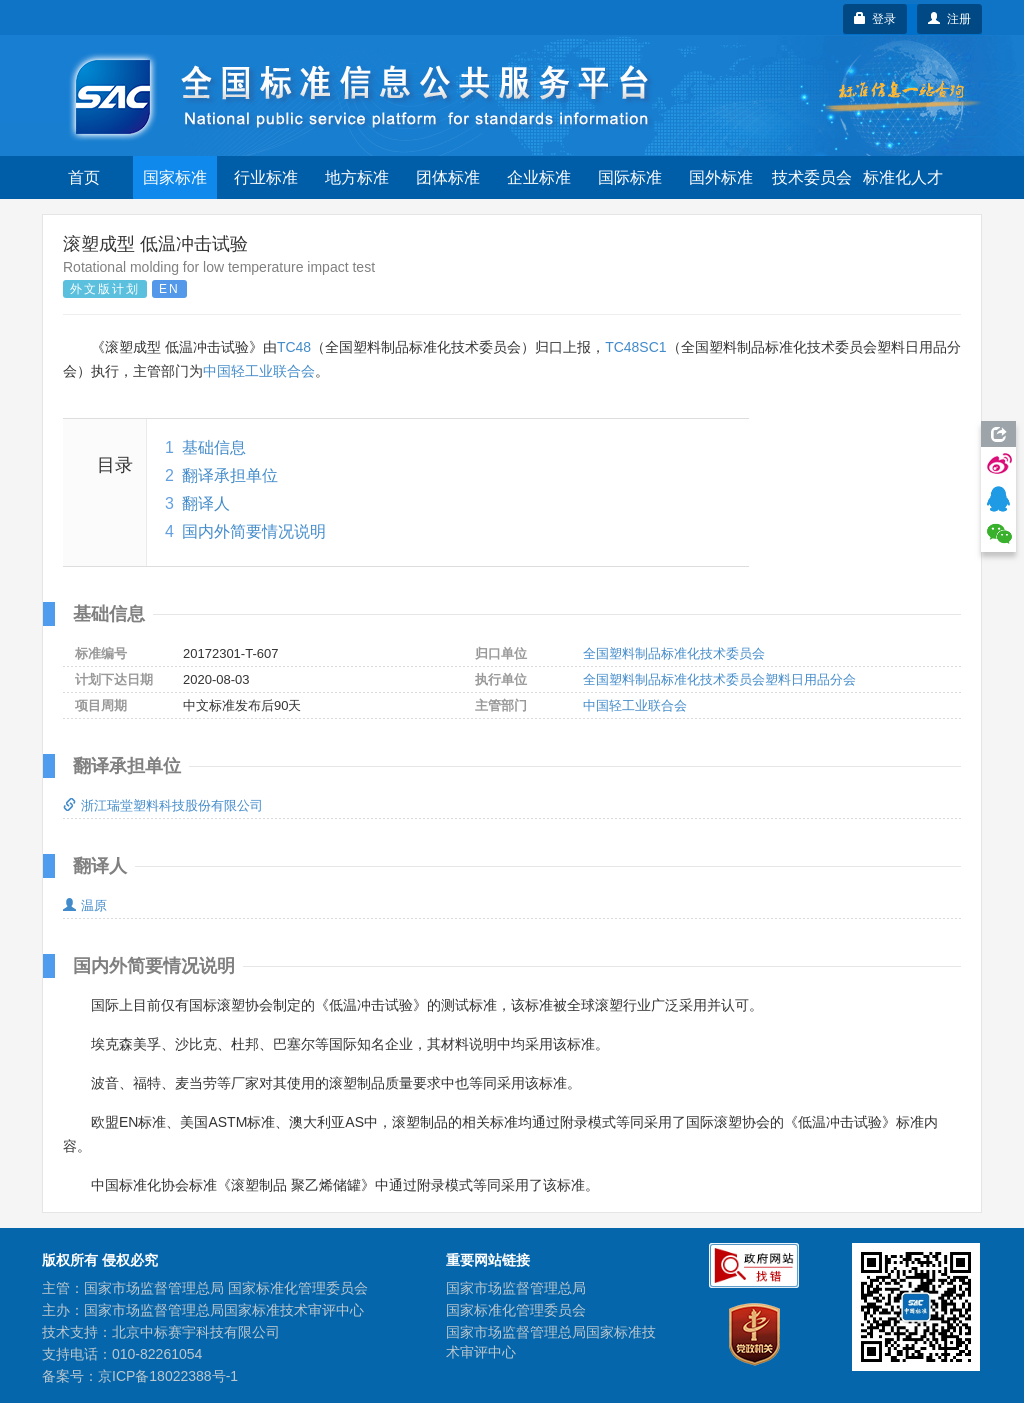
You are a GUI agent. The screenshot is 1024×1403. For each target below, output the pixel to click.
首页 (84, 177)
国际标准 (630, 177)
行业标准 (266, 177)
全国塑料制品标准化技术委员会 (674, 653)
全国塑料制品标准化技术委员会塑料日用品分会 (719, 679)
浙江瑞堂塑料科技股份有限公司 (163, 805)
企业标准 (539, 177)
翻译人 (206, 503)
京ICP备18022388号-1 (168, 1376)
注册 (949, 19)
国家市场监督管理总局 (516, 1288)
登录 (875, 19)
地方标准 (357, 177)
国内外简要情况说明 (254, 531)
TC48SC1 (635, 347)
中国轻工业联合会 (259, 371)
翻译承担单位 (230, 475)
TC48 (294, 347)
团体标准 (448, 177)
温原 (85, 905)
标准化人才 (903, 177)
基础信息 (214, 447)
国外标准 (721, 177)
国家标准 (175, 177)
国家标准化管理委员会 (516, 1310)
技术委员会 (812, 177)
